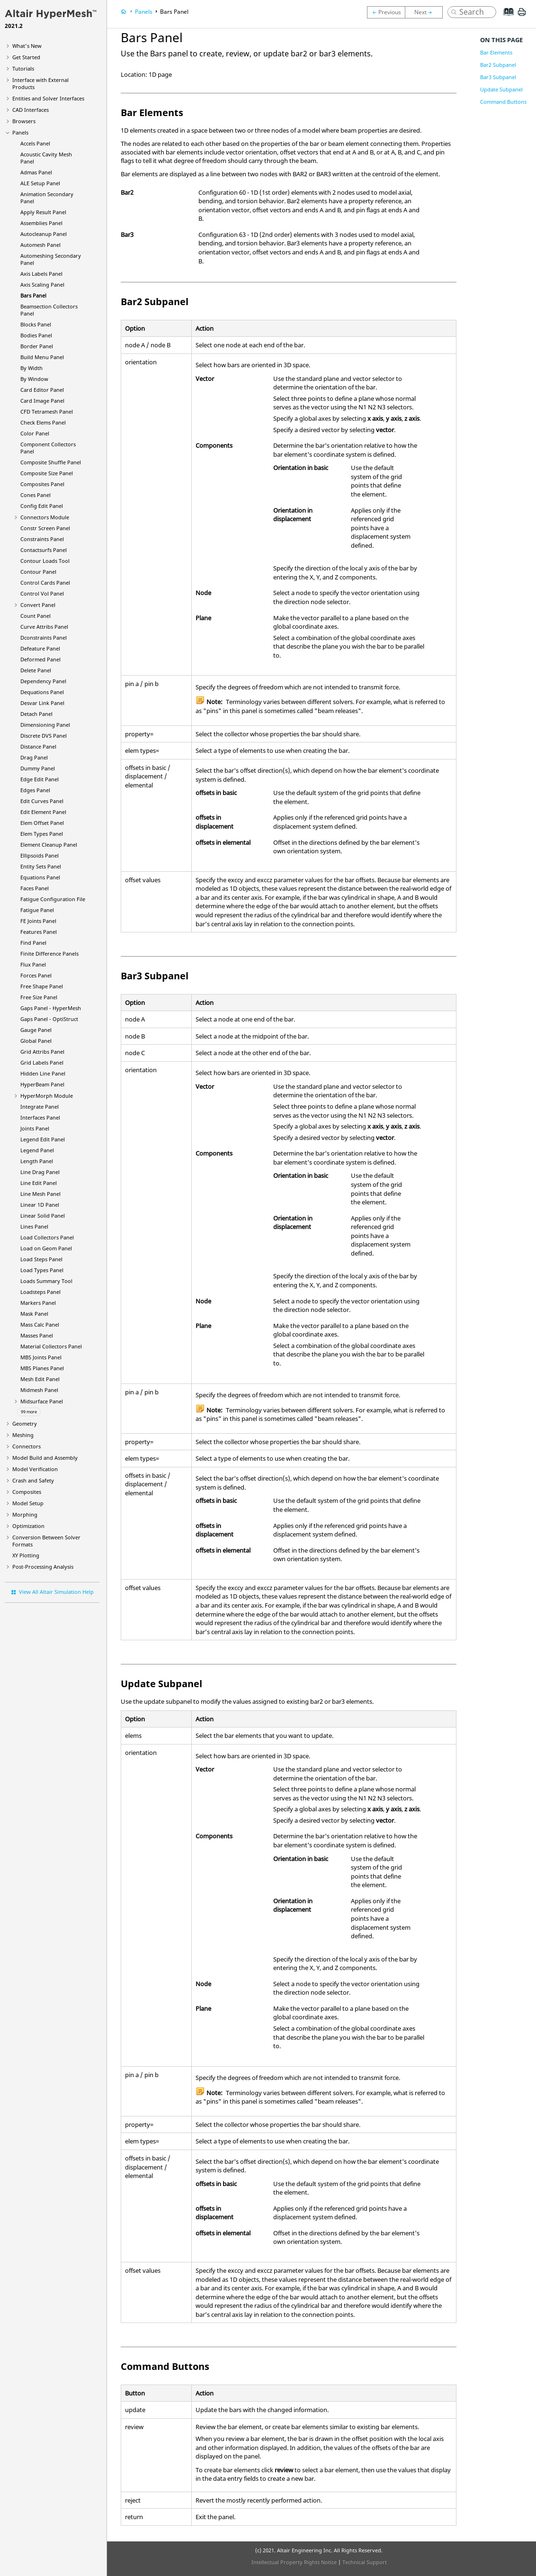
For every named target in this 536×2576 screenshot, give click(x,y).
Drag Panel (34, 757)
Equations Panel (40, 877)
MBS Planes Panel (42, 1368)
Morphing (24, 1514)
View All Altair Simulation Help (56, 1591)
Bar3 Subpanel (498, 77)
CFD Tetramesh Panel (46, 411)
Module (46, 1095)
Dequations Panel (42, 692)
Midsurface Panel (41, 1401)
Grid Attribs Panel (42, 1051)
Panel (42, 1084)
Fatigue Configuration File (52, 899)
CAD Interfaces (30, 109)
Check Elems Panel (43, 422)
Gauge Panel (36, 1029)
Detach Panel (36, 713)
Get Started (26, 57)
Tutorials (23, 68)
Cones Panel (35, 494)
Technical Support (364, 2562)
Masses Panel (36, 1335)
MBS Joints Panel (41, 1357)
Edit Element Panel (43, 811)
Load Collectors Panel (47, 1237)
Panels (20, 132)
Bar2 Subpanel (498, 64)
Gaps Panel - (50, 1008)
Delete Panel (35, 670)
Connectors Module (44, 517)
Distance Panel (38, 746)
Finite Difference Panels (49, 953)
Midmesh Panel (39, 1389)
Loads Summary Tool (46, 1280)
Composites (26, 1491)
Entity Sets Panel (40, 866)
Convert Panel (37, 604)
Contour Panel (38, 571)
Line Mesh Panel (40, 1193)
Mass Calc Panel (39, 1324)
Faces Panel (34, 888)
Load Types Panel (41, 1270)
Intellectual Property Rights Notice (294, 2562)
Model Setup (28, 1503)
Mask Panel (34, 1313)
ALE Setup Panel (40, 183)
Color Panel (34, 433)
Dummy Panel (37, 768)
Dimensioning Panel (45, 724)
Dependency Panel (43, 681)
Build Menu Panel (42, 357)
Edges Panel (35, 790)
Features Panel (38, 931)
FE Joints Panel (38, 920)
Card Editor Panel (42, 389)
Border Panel (36, 346)
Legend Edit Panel (42, 1139)
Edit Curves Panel (41, 800)
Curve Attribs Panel (44, 626)
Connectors (26, 1446)
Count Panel (35, 615)
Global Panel (36, 1040)
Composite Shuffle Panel (50, 462)
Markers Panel (38, 1302)
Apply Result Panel (43, 212)
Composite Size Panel (46, 473)
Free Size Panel (38, 997)
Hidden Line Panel (42, 1073)
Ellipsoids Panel (39, 855)
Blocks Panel (35, 324)
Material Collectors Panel (51, 1346)
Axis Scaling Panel (42, 284)
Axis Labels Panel (41, 273)
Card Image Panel (42, 400)
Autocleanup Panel (43, 233)
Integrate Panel (39, 1106)
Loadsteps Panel (40, 1291)
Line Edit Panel (38, 1182)
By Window (34, 378)
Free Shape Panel (41, 986)
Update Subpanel (501, 89)
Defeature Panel (40, 648)
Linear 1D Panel (39, 1204)
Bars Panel (33, 295)
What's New (27, 45)
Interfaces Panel (40, 1117)
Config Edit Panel (41, 505)
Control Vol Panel (42, 593)
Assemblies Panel (41, 222)
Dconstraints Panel (43, 637)
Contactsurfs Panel (43, 549)
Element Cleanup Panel (48, 844)
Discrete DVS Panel (43, 735)
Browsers (24, 121)
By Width (31, 367)
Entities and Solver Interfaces (48, 98)
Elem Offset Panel (42, 822)
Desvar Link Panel (42, 702)
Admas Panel (36, 172)
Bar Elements (496, 52)
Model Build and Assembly (45, 1457)
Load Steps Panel (41, 1259)
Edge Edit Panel (39, 779)
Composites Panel (42, 484)
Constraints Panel (42, 538)
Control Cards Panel (45, 582)
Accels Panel (35, 143)
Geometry (24, 1423)
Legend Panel (37, 1150)
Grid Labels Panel (41, 1062)
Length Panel (36, 1161)
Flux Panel (33, 964)
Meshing (23, 1434)
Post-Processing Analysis (42, 1566)
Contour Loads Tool (45, 560)
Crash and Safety (33, 1480)
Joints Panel (34, 1128)
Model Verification (35, 1469)
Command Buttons (503, 101)
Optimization (28, 1525)
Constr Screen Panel (45, 528)
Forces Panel (36, 975)
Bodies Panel (36, 335)
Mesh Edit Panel (40, 1379)
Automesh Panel (40, 244)
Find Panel (33, 942)
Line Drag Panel (40, 1171)
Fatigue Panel (37, 909)
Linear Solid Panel (42, 1215)
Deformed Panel (40, 659)
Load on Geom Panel (46, 1248)
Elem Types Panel (41, 833)
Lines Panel (34, 1226)
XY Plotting (25, 1555)
